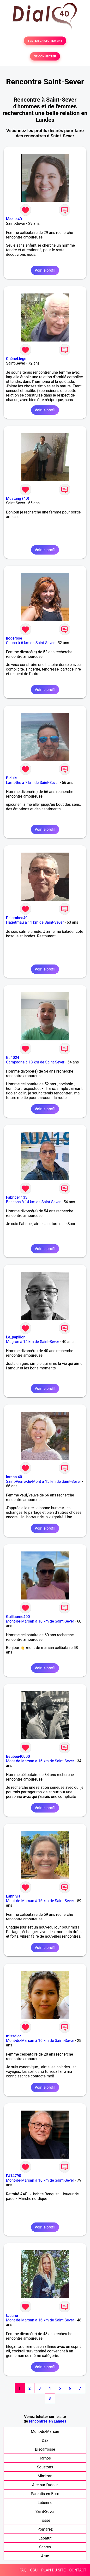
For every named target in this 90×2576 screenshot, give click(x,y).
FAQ (22, 2570)
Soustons (45, 2467)
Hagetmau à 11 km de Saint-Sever (35, 922)
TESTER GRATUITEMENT (45, 41)
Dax (45, 2440)
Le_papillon (15, 1337)
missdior (13, 2036)
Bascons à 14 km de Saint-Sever (33, 1202)
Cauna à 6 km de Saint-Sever (30, 643)
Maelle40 (14, 219)
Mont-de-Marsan (45, 2431)
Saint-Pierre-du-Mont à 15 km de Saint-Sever (43, 1481)
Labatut (44, 2538)
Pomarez (45, 2529)
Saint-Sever (44, 2511)
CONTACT (77, 2570)
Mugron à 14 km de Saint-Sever (32, 1341)
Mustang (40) (17, 498)
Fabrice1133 (16, 1197)
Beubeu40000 (18, 1756)
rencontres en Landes (47, 2421)
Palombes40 (17, 918)
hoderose (14, 638)
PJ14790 (13, 2175)
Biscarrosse (45, 2449)
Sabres (45, 2547)
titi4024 (12, 1057)
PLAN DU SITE (53, 2570)
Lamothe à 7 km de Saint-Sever (32, 782)
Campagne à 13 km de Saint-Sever (35, 1062)
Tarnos (45, 2458)
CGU (34, 2570)
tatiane (12, 2315)
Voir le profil (45, 270)
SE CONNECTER (45, 56)
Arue (45, 2556)
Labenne (45, 2502)
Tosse (45, 2520)
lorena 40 (14, 1477)
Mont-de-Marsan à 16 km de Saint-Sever (40, 1621)
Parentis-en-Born (45, 2493)
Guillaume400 (18, 1616)
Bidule (11, 778)
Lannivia (13, 1896)
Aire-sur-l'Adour (45, 2485)
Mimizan (45, 2476)
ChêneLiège (16, 358)
